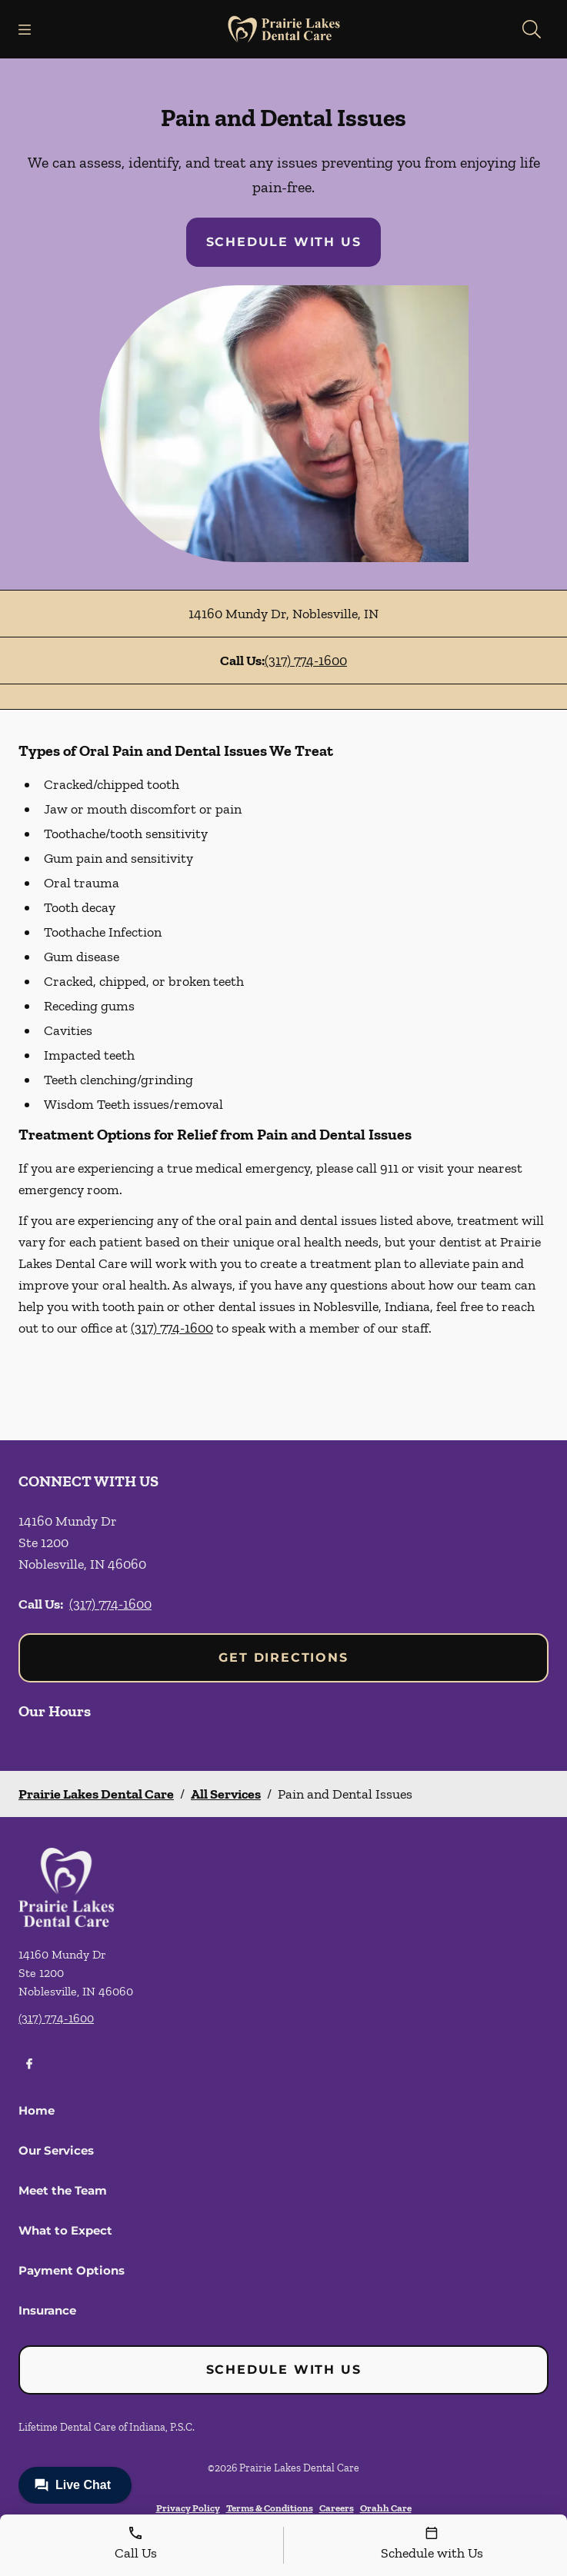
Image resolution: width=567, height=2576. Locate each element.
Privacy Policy (188, 2508)
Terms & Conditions (269, 2508)
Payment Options (71, 2270)
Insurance (47, 2310)
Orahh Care (386, 2508)
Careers (336, 2508)
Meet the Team (62, 2190)
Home (36, 2110)
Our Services (56, 2150)
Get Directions (283, 1657)
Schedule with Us (284, 242)
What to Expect (65, 2230)
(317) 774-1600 (306, 660)
